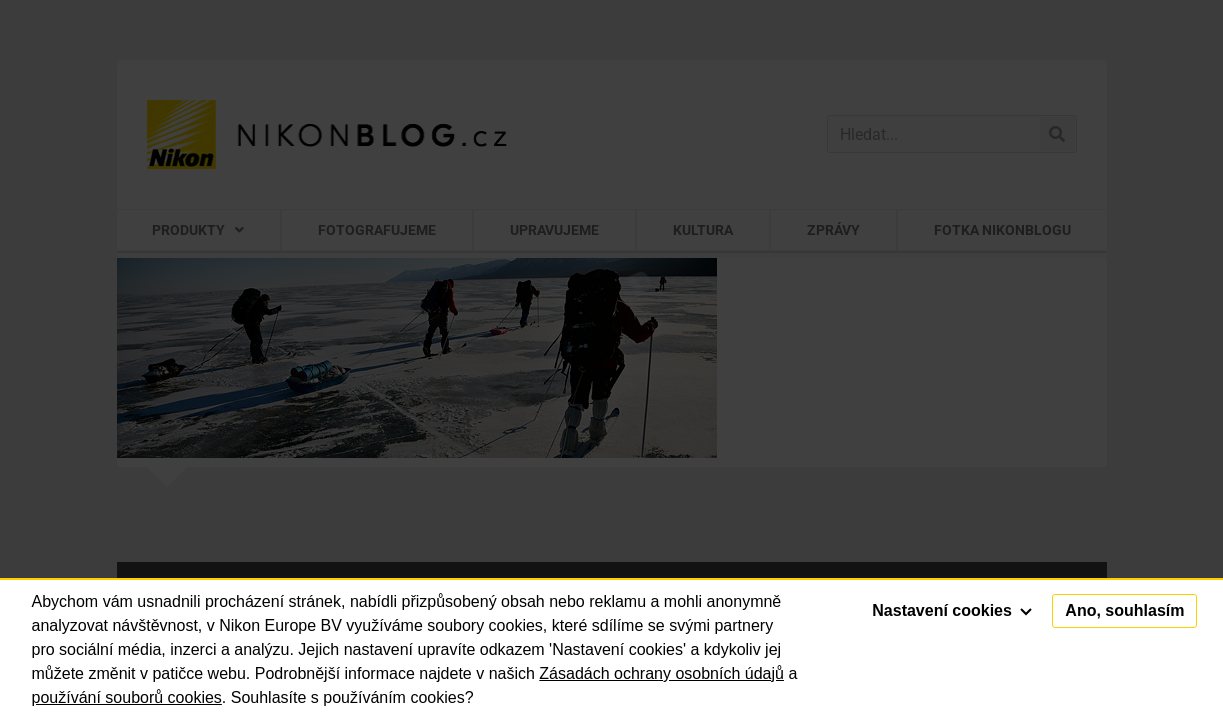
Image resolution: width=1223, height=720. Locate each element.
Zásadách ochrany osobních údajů (661, 673)
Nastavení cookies (952, 610)
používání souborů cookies (127, 697)
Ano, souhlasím (1124, 610)
